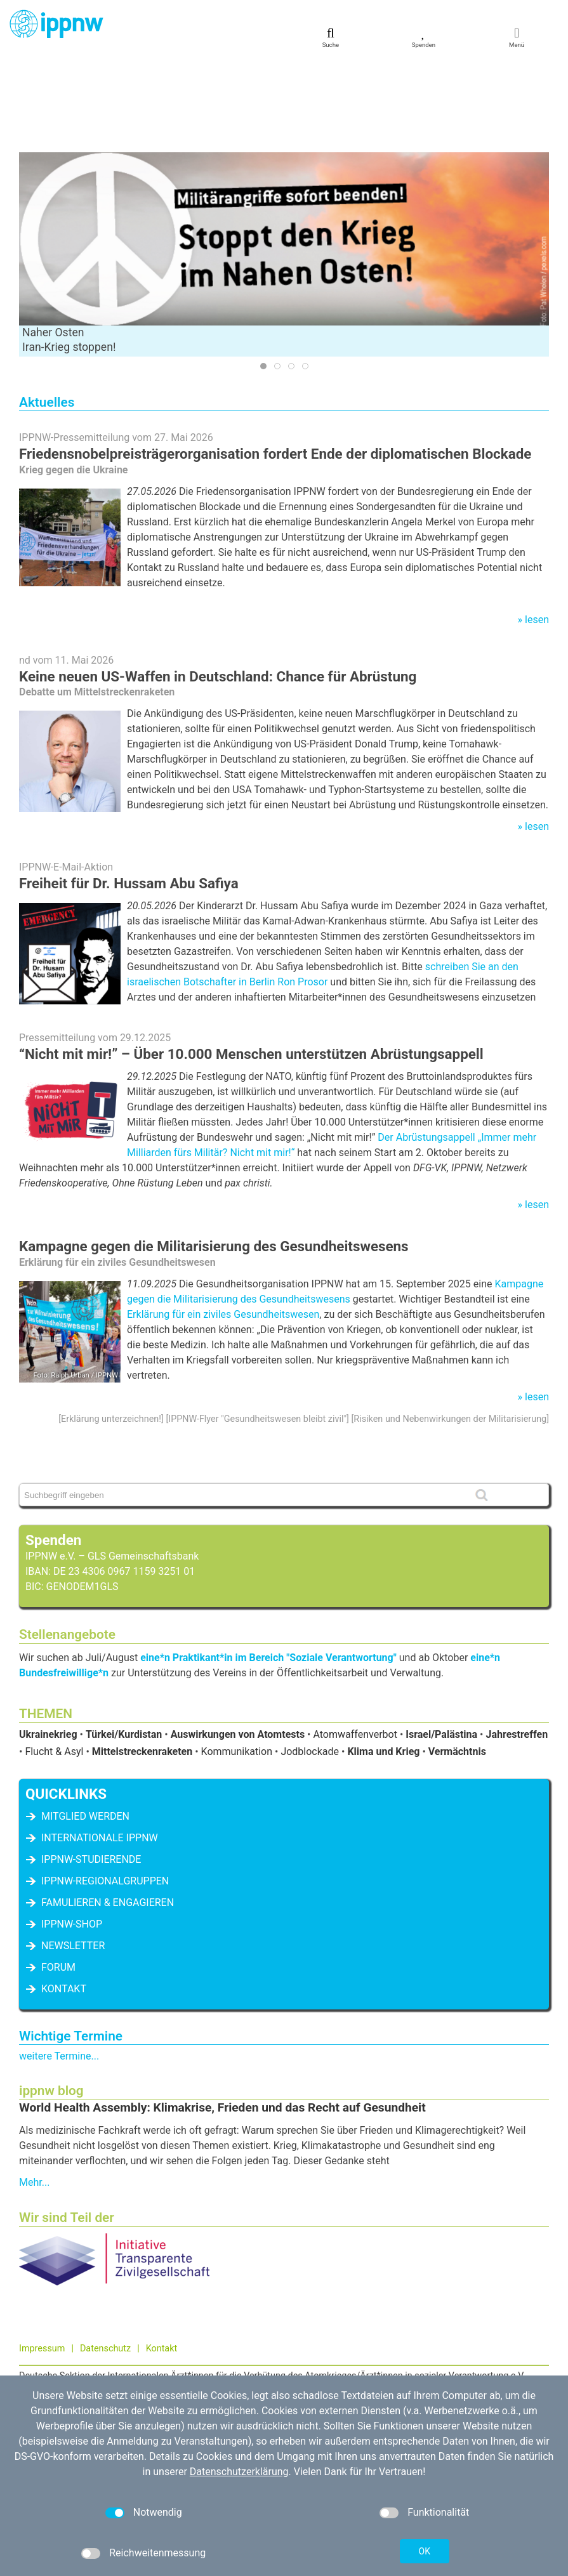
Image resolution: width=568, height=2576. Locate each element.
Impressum (42, 2258)
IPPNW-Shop (71, 1834)
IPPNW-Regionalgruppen (105, 1791)
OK (424, 2551)
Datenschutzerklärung (239, 2472)
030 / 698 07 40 (68, 2333)
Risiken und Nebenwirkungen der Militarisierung (449, 1329)
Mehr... (34, 2092)
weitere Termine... (59, 1966)
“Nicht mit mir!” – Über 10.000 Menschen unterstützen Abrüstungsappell (251, 964)
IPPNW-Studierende (91, 1769)
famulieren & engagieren (107, 1812)
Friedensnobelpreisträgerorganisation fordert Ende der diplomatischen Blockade (275, 363)
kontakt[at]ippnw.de (86, 2346)
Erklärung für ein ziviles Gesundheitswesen (223, 1224)
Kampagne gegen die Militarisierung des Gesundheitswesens (214, 1156)
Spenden (53, 1450)
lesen (537, 529)
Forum (58, 1877)
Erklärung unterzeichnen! (111, 1329)
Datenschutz (105, 2258)
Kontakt (63, 1899)
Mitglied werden (85, 1726)
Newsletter (73, 1856)
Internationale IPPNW (99, 1748)
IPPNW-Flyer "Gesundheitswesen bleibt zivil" (257, 1329)
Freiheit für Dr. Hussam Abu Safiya (129, 793)
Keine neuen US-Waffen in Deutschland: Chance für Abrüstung (217, 586)
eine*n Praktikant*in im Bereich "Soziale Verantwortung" (268, 1567)
